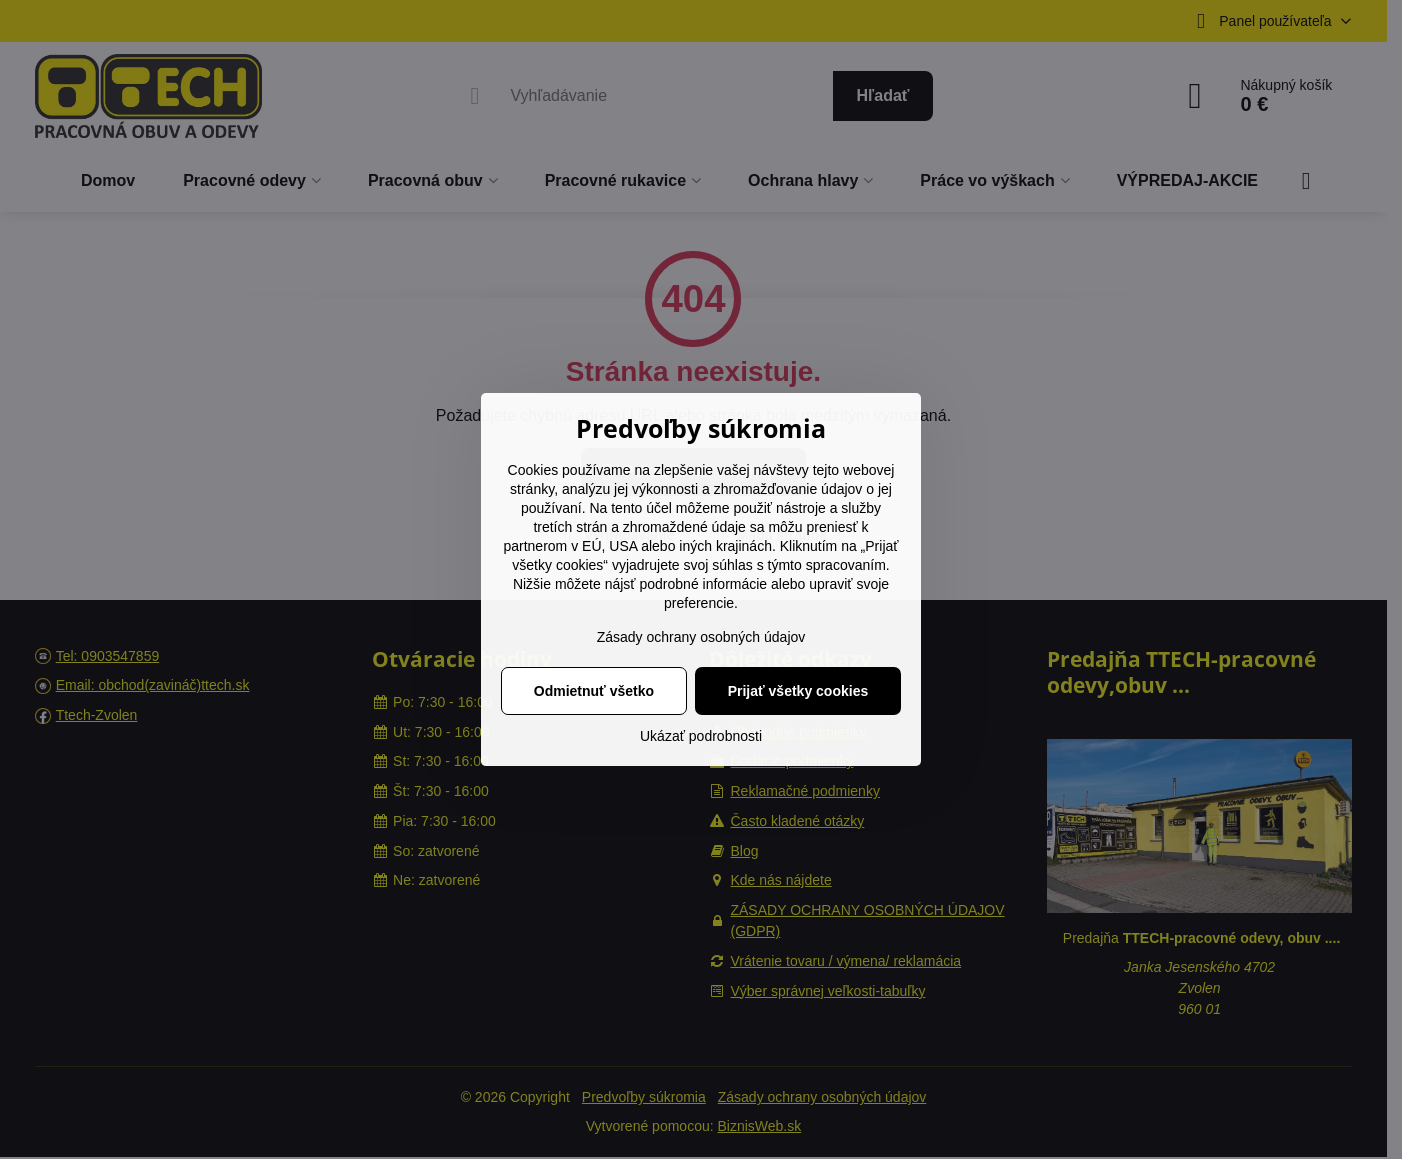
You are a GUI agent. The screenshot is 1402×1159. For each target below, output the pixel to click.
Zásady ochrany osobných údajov (701, 637)
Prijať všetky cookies (798, 691)
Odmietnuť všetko (594, 691)
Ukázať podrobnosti (701, 736)
